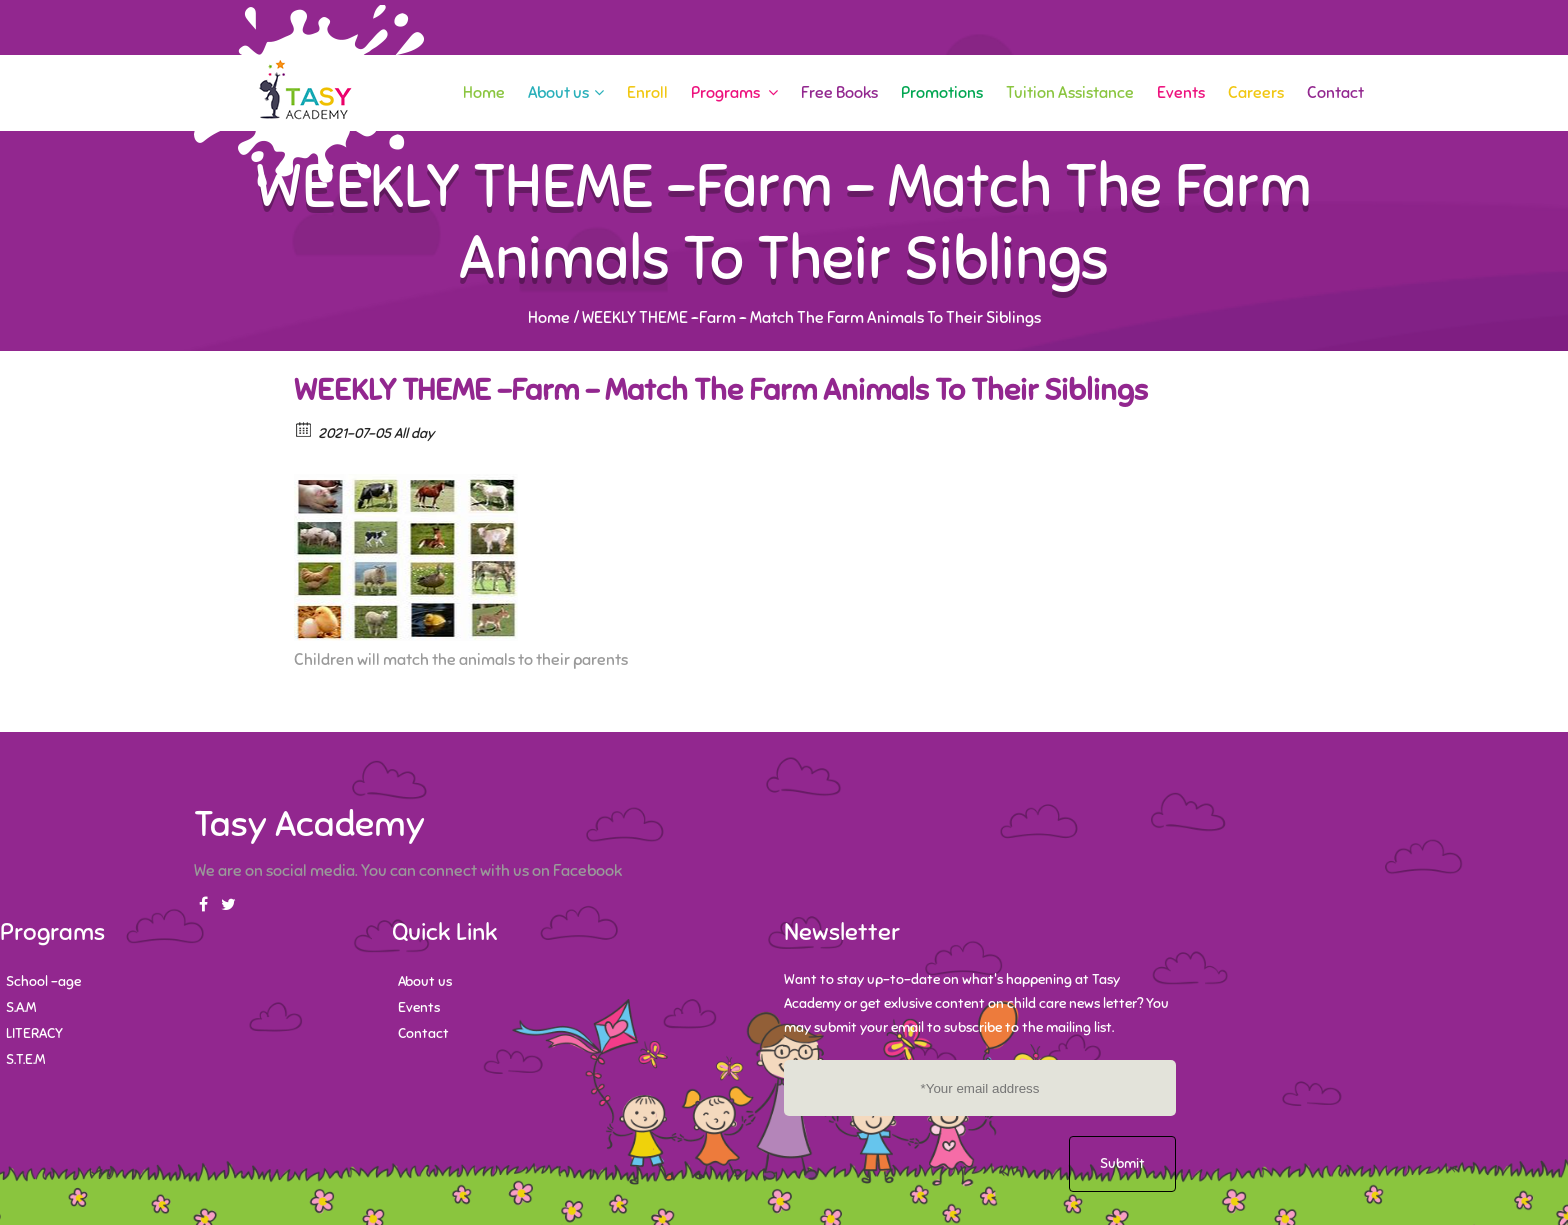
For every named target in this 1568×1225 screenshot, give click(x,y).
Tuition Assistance (1070, 93)
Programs (734, 93)
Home (484, 93)
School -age (43, 981)
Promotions (942, 93)
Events (1181, 93)
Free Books (839, 93)
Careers (1256, 93)
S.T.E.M (25, 1059)
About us (566, 93)
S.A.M (21, 1007)
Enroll (647, 93)
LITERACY (34, 1033)
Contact (1335, 93)
